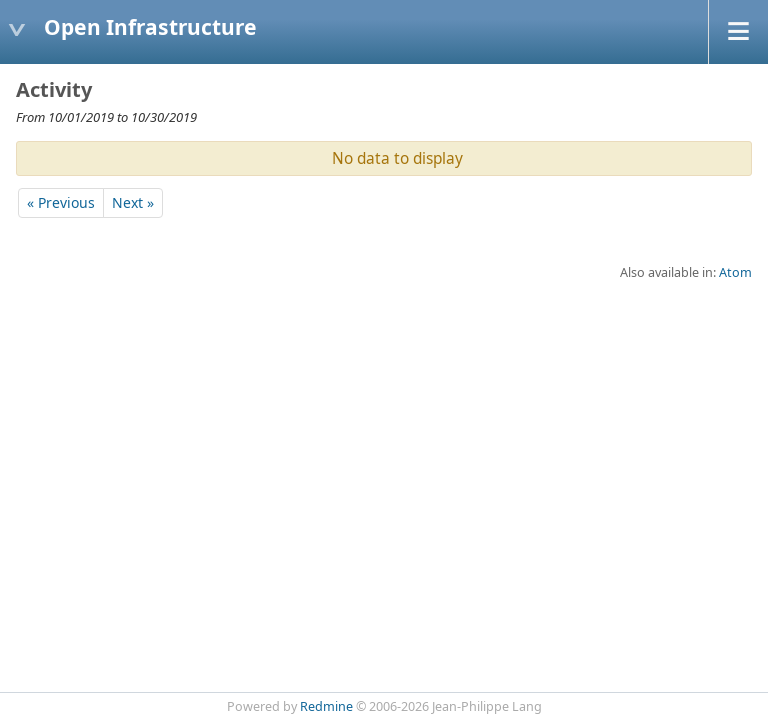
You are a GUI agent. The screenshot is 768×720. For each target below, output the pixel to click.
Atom (735, 272)
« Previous (61, 202)
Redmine (326, 706)
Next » (133, 202)
